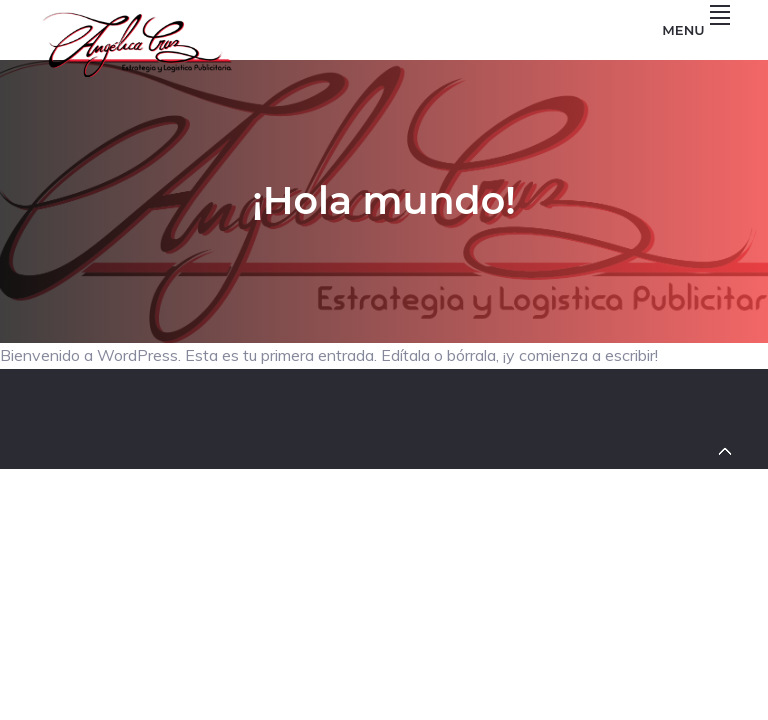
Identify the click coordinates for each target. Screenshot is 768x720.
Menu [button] (695, 30)
